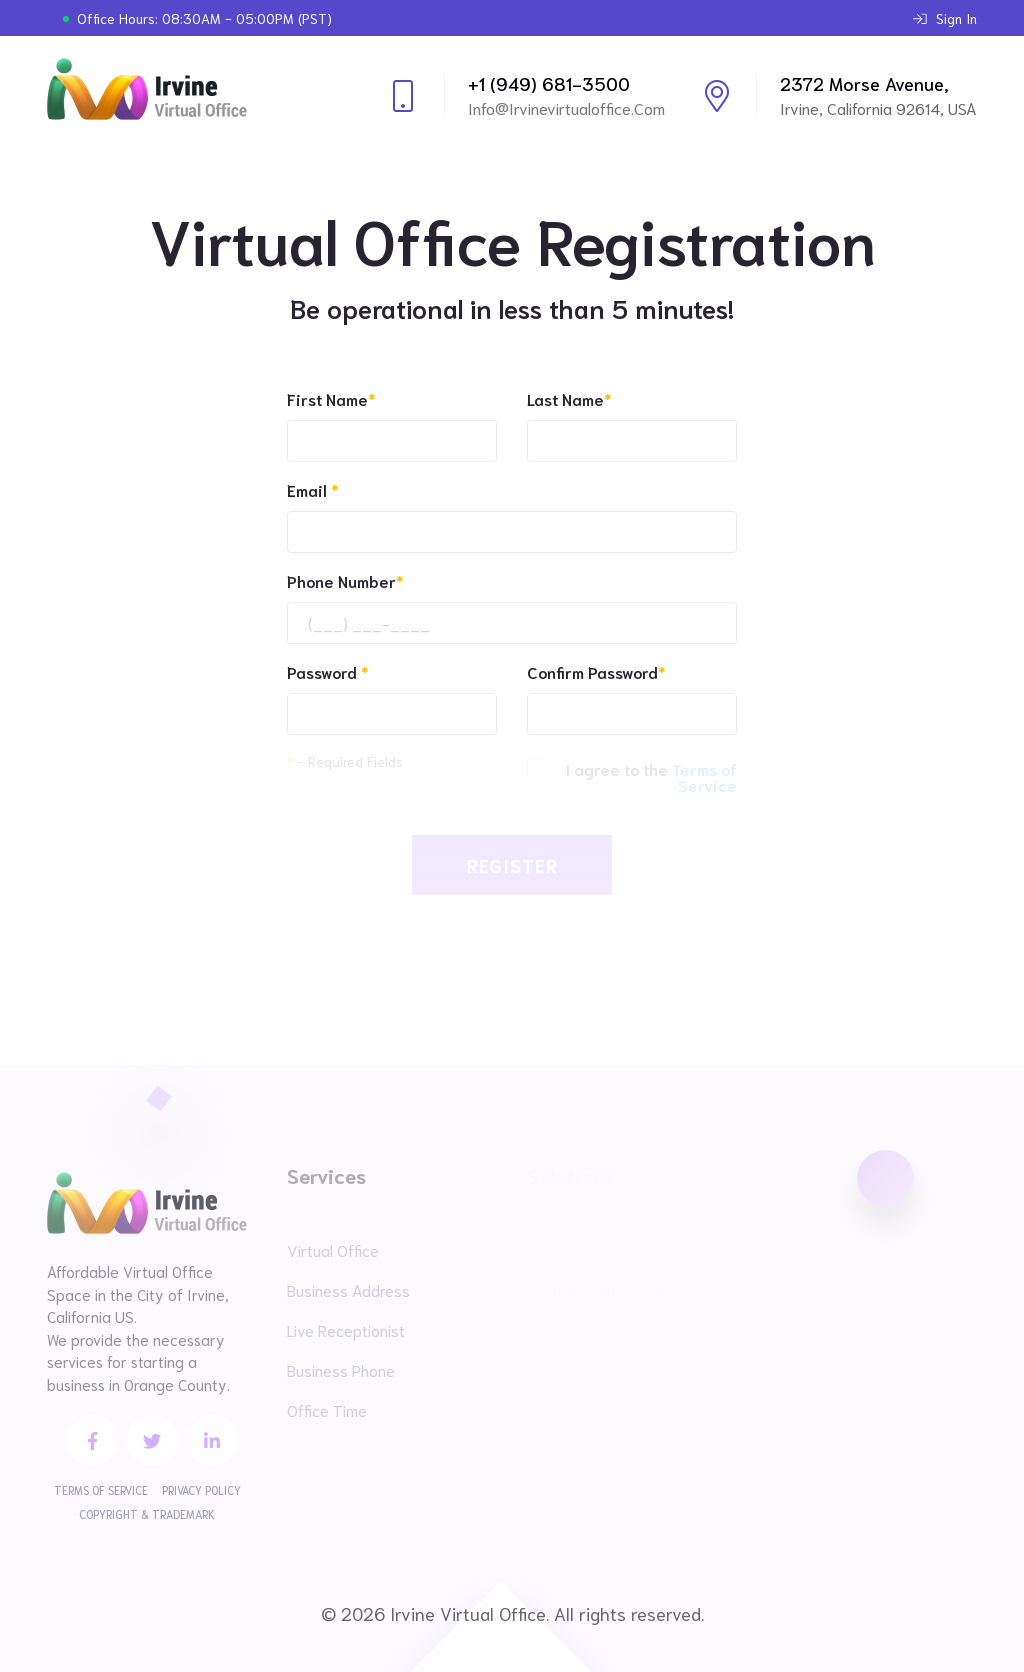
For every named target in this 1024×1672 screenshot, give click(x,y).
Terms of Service (101, 1490)
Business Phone (341, 1369)
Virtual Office (333, 1249)
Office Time (327, 1409)
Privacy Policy (201, 1490)
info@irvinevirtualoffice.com (566, 107)
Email (312, 490)
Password (327, 672)
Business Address (348, 1289)
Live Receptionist (346, 1329)
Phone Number (345, 581)
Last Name (569, 399)
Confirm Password (596, 672)
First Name (331, 399)
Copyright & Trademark (147, 1514)
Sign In (945, 18)
